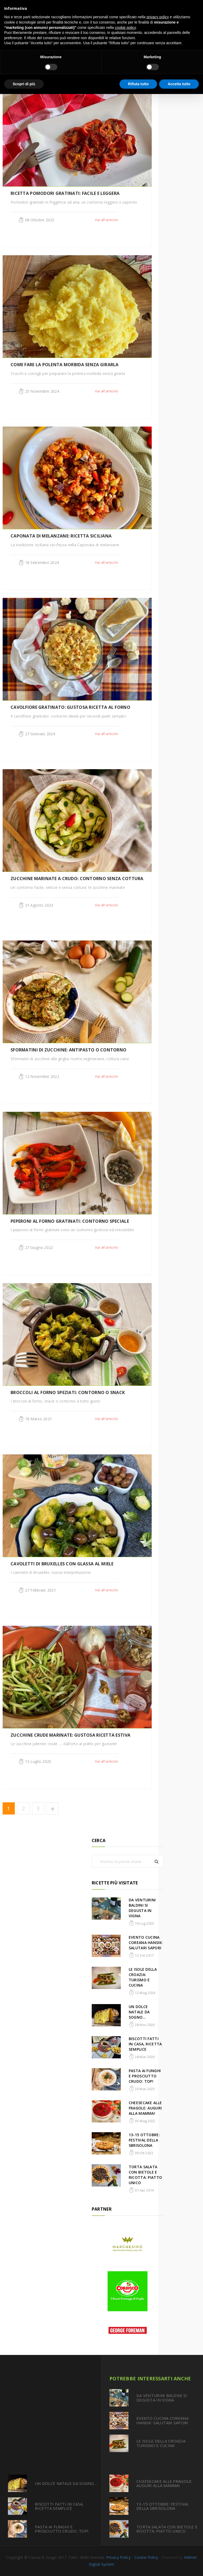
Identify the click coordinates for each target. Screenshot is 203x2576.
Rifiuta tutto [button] (138, 84)
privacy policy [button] (158, 17)
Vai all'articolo (106, 219)
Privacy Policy (118, 2557)
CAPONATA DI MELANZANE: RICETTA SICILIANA (61, 536)
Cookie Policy (146, 2557)
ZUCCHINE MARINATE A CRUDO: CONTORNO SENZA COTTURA (77, 878)
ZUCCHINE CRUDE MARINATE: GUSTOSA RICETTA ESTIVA (70, 1735)
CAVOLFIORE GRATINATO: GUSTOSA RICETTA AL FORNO (70, 707)
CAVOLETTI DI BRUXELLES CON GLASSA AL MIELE (62, 1564)
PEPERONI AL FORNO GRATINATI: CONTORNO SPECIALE (70, 1221)
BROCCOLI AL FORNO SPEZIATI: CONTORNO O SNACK (68, 1392)
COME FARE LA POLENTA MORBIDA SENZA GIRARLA (65, 365)
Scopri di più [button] (24, 84)
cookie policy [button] (125, 27)
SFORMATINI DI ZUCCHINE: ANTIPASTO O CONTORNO (68, 1050)
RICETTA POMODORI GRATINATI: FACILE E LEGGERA (65, 193)
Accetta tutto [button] (179, 84)
